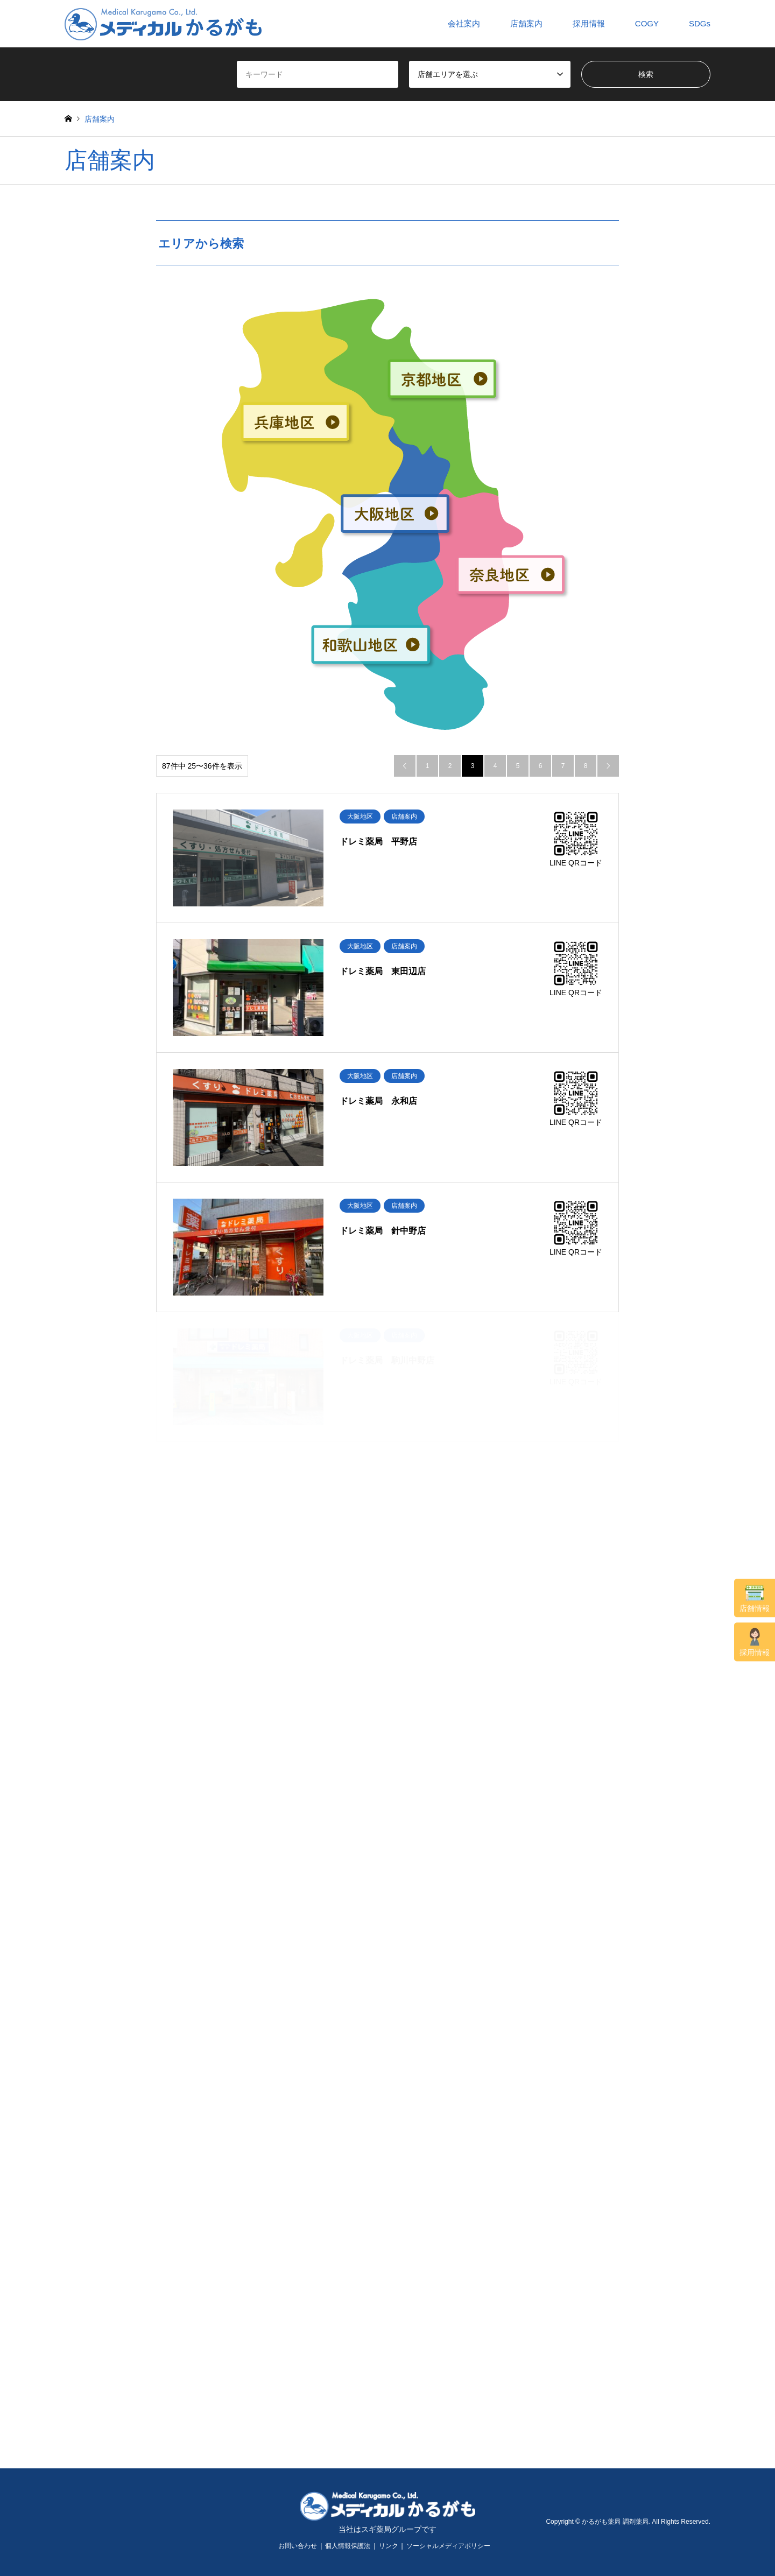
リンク (388, 2546)
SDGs (699, 23)
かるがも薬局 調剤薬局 (615, 2521)
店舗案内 (526, 23)
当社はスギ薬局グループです (387, 2529)
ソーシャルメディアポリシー (448, 2546)
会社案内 (464, 23)
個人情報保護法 (347, 2546)
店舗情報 (754, 1599)
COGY (647, 23)
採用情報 (754, 1642)
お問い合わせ (297, 2546)
